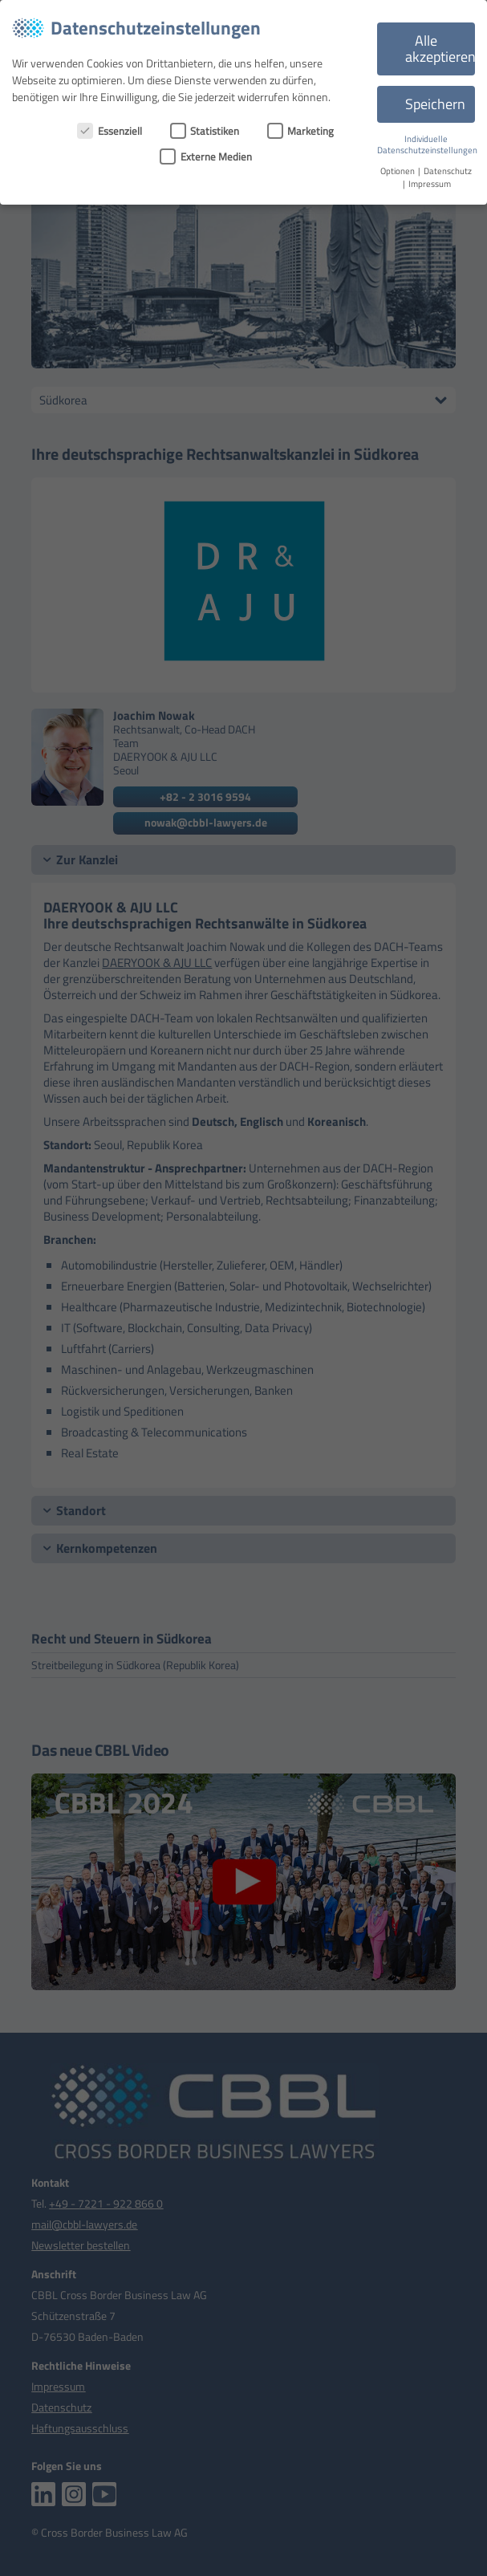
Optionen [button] (398, 171)
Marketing (301, 131)
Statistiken (205, 131)
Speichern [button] (435, 104)
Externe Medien (206, 156)
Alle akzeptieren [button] (440, 48)
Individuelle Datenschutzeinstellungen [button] (427, 144)
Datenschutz (448, 171)
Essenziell (109, 131)
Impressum (429, 183)
